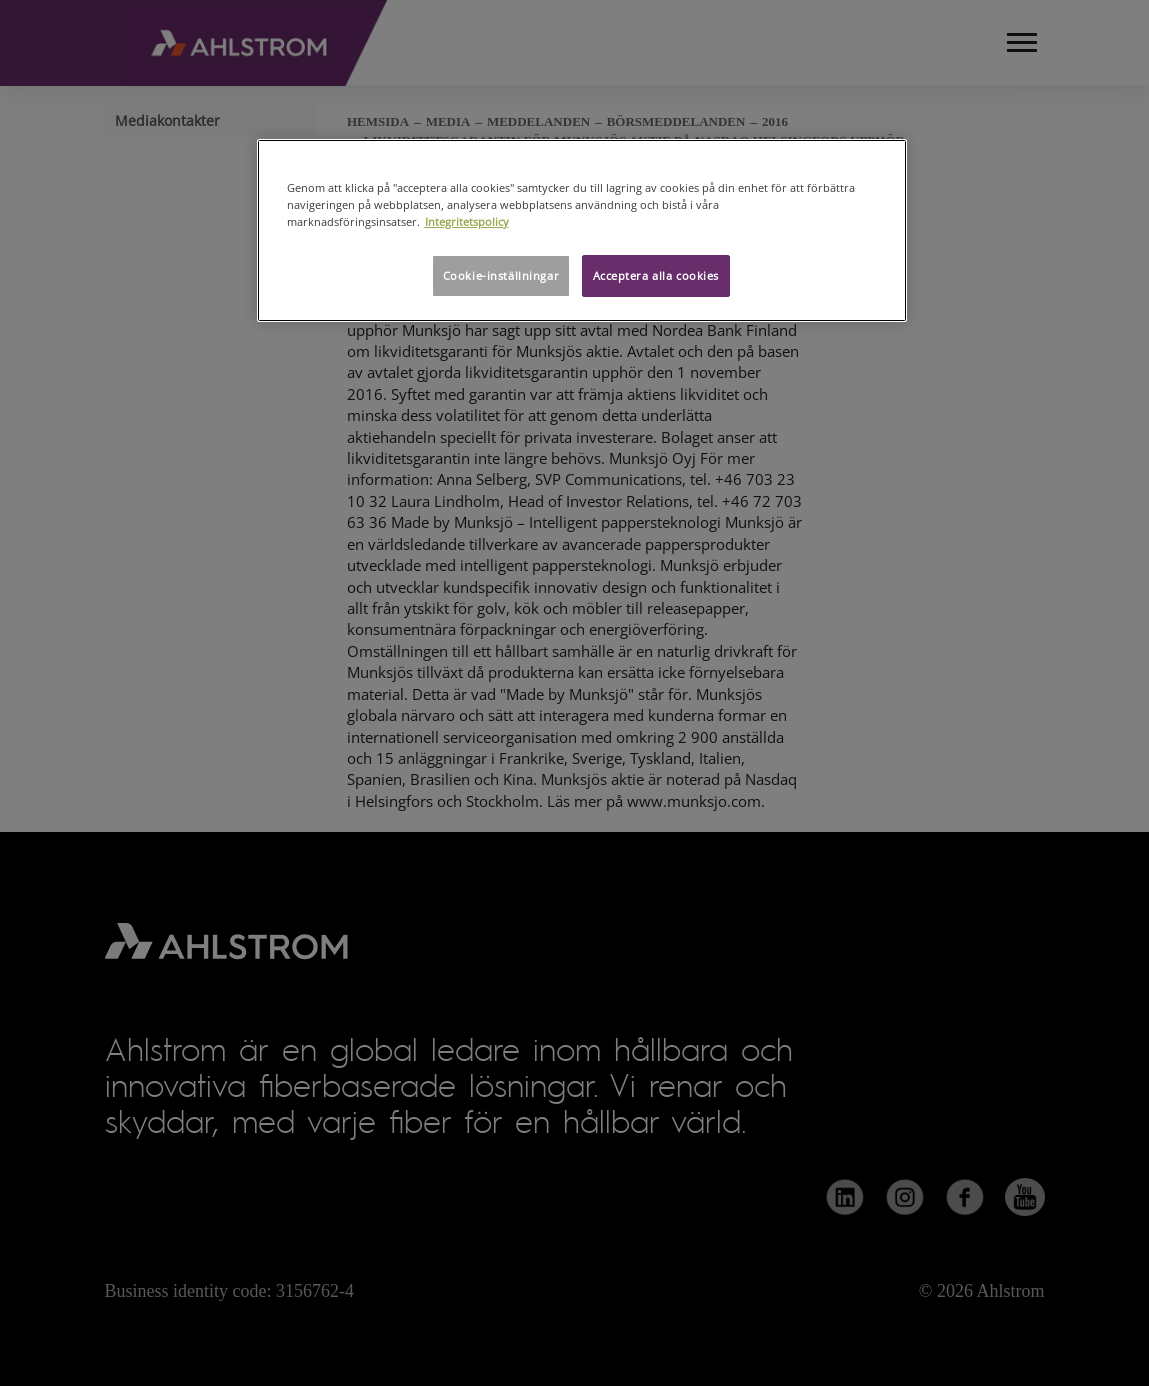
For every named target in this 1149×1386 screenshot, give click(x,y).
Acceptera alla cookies (656, 275)
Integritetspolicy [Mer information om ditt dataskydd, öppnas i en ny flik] (467, 221)
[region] (582, 230)
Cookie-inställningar (501, 275)
